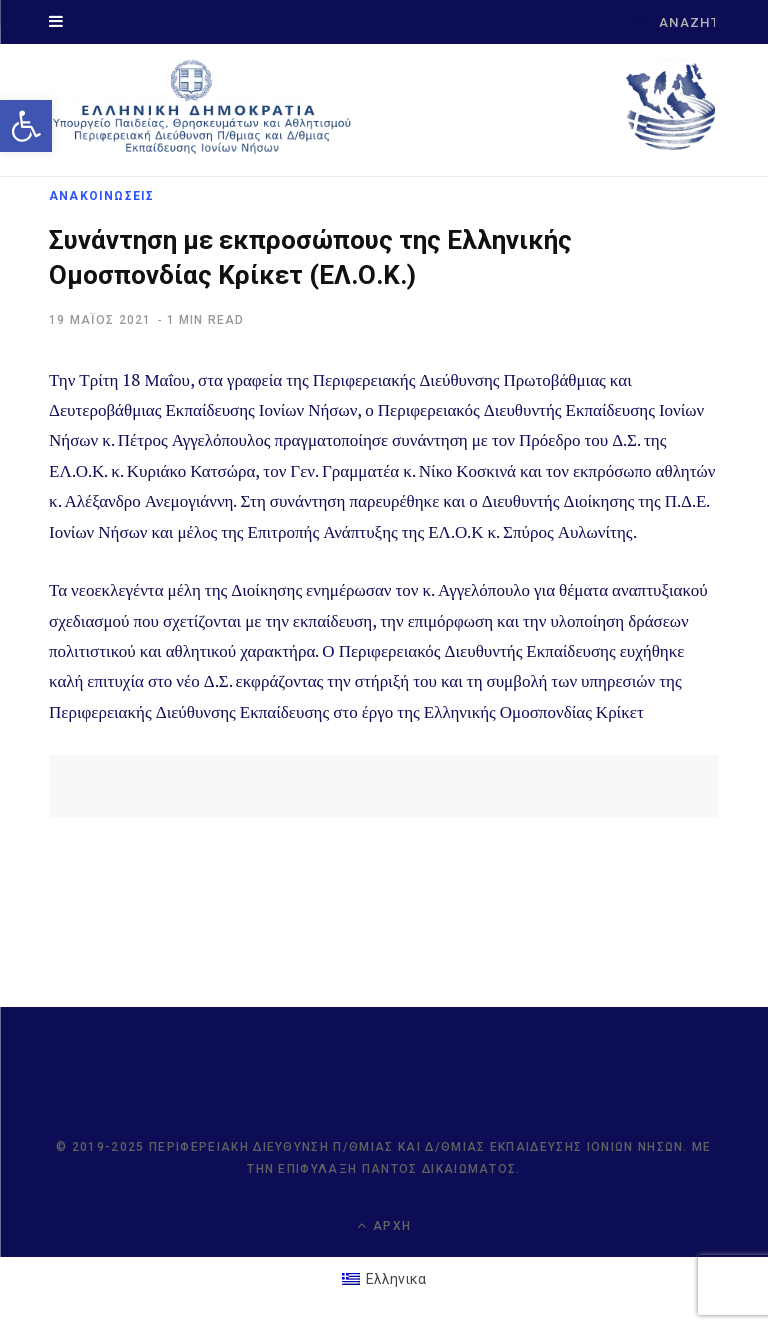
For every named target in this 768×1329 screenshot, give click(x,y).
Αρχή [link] (384, 1225)
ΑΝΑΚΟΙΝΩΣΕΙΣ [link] (101, 196)
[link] (26, 126)
